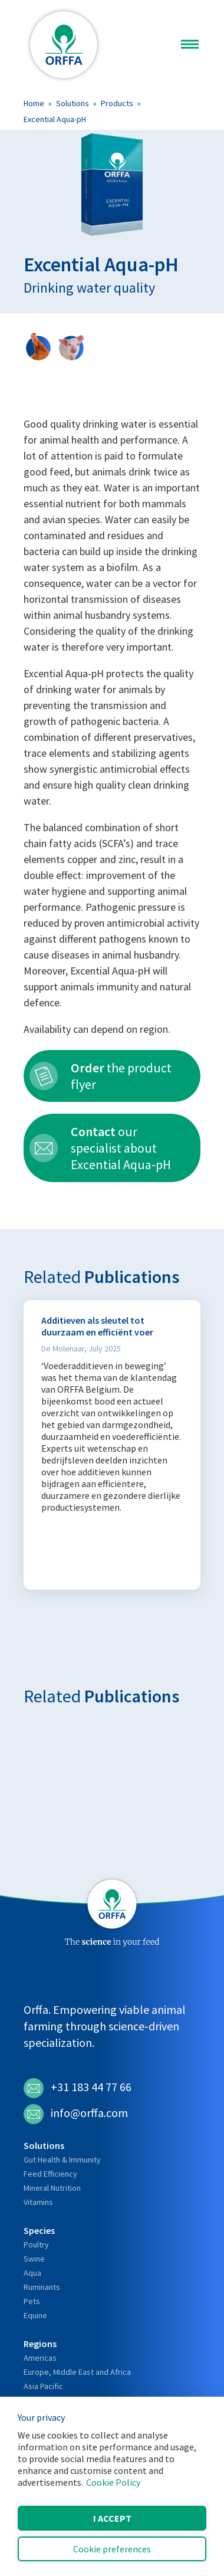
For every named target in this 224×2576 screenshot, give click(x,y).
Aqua (32, 2272)
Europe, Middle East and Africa (77, 2372)
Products (117, 103)
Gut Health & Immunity (62, 2159)
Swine (34, 2258)
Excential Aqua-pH (55, 119)
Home (34, 103)
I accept (112, 2518)
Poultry (36, 2244)
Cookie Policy (113, 2482)
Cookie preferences (112, 2549)
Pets (32, 2301)
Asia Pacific (43, 2386)
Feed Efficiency (50, 2173)
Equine (35, 2315)
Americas (40, 2357)
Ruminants (42, 2287)
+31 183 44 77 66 (77, 2088)
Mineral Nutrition (52, 2188)
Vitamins (38, 2202)
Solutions (72, 103)
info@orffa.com (76, 2114)
